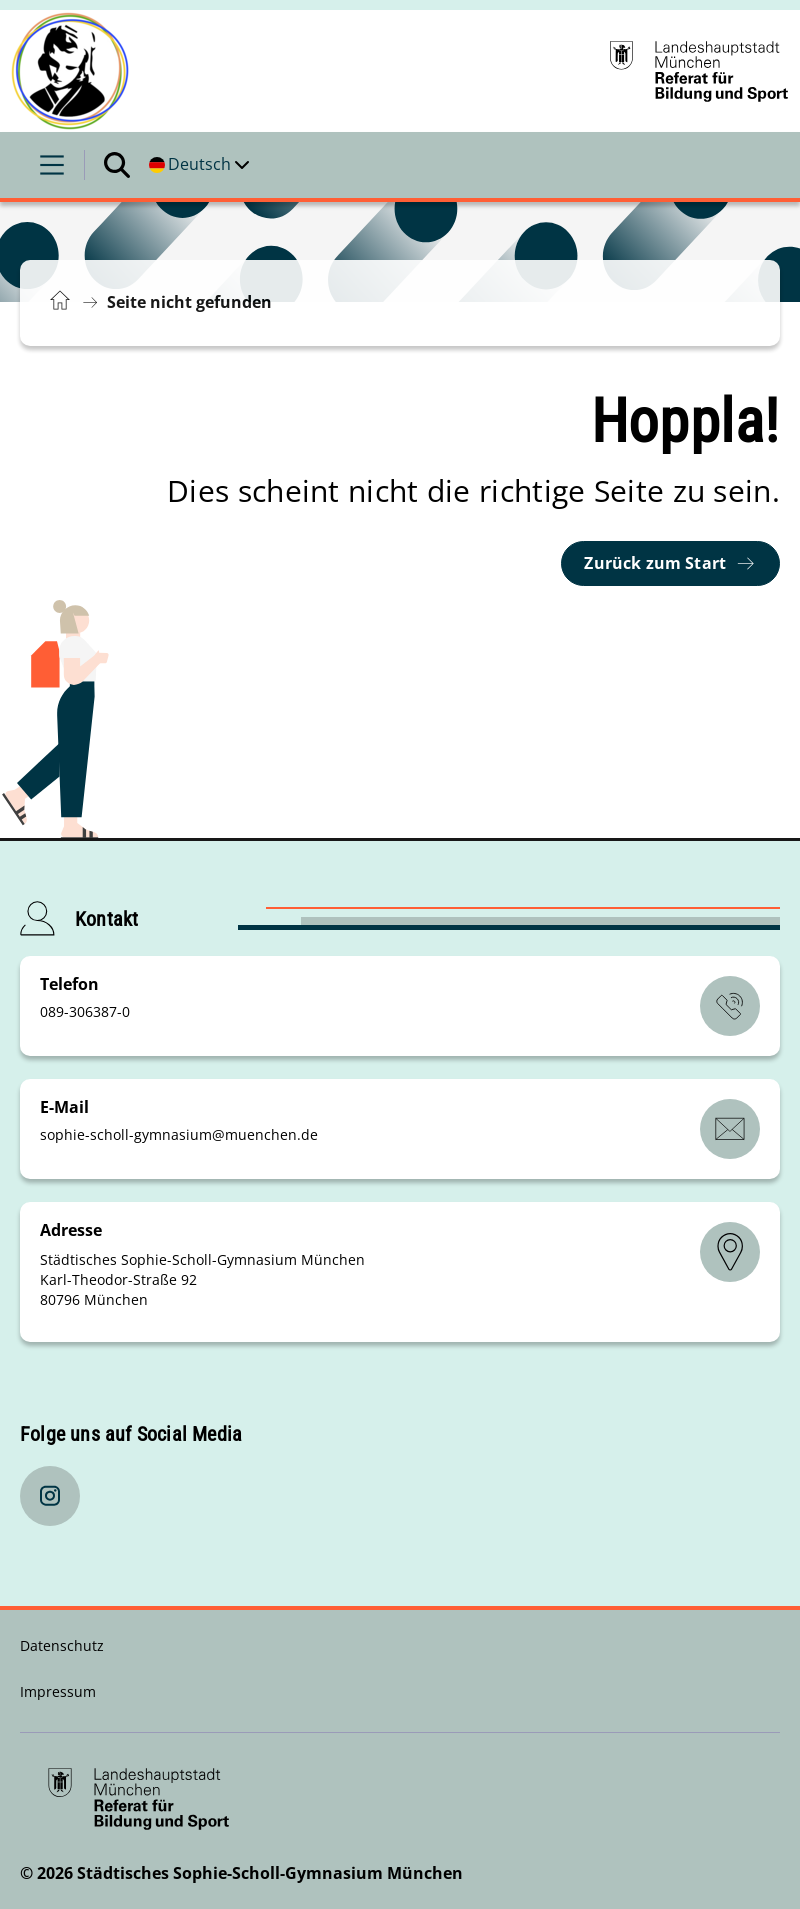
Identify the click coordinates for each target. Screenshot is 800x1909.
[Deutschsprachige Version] (199, 165)
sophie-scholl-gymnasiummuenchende (179, 1134)
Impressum (58, 1691)
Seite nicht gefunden (189, 302)
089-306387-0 (85, 1011)
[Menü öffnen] (52, 165)
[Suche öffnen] (117, 165)
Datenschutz (62, 1645)
